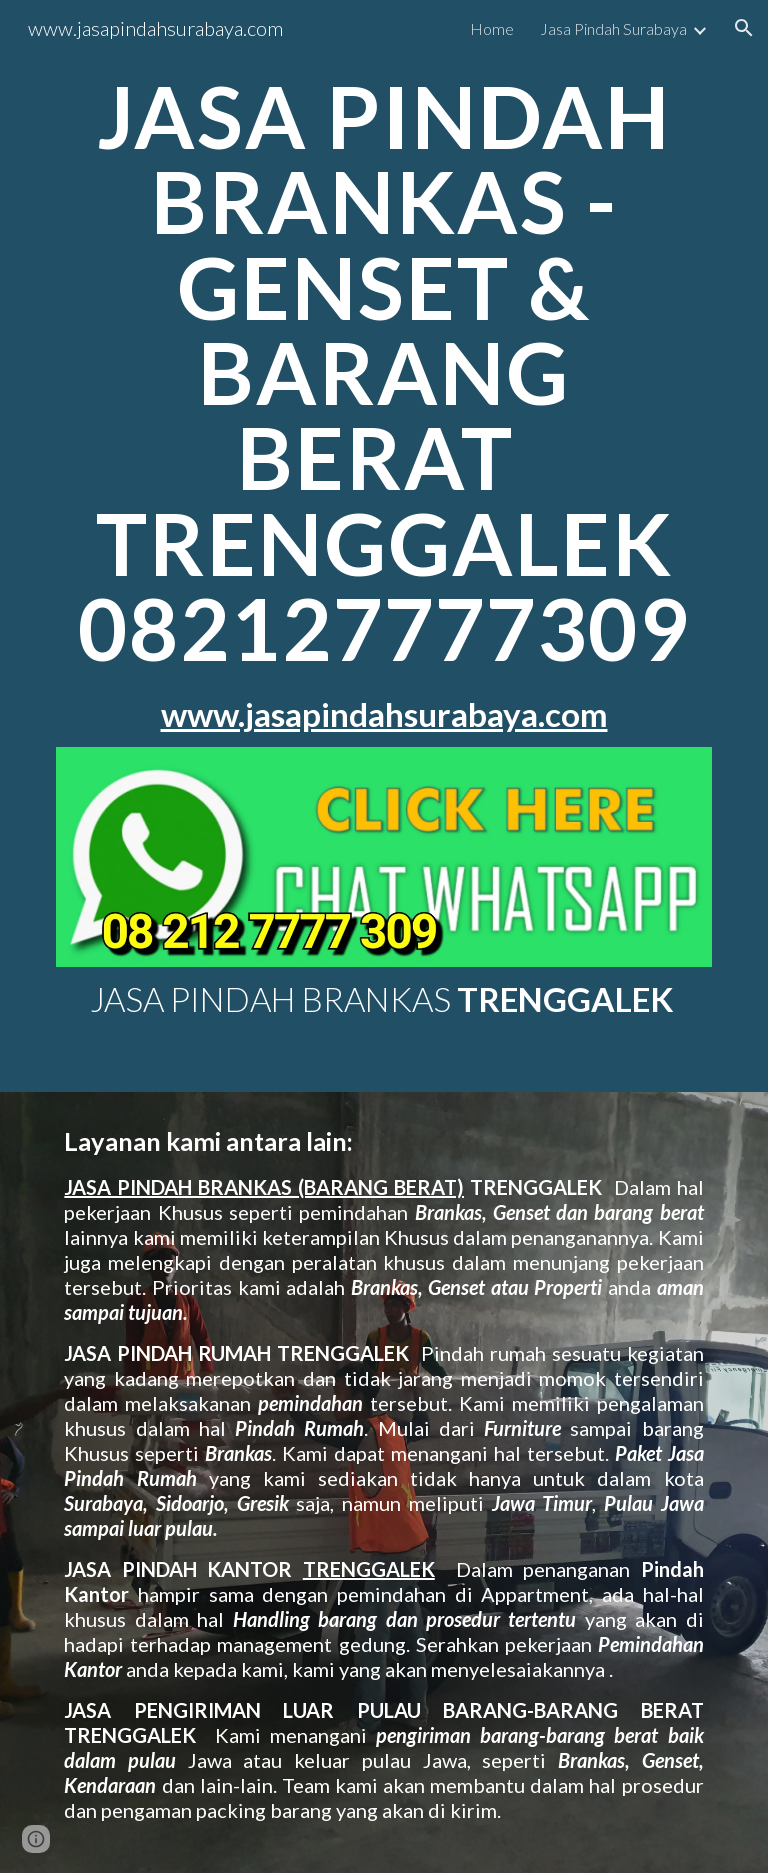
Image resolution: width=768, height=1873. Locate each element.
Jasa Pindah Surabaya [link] (613, 28)
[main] (383, 403)
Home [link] (492, 28)
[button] (744, 28)
